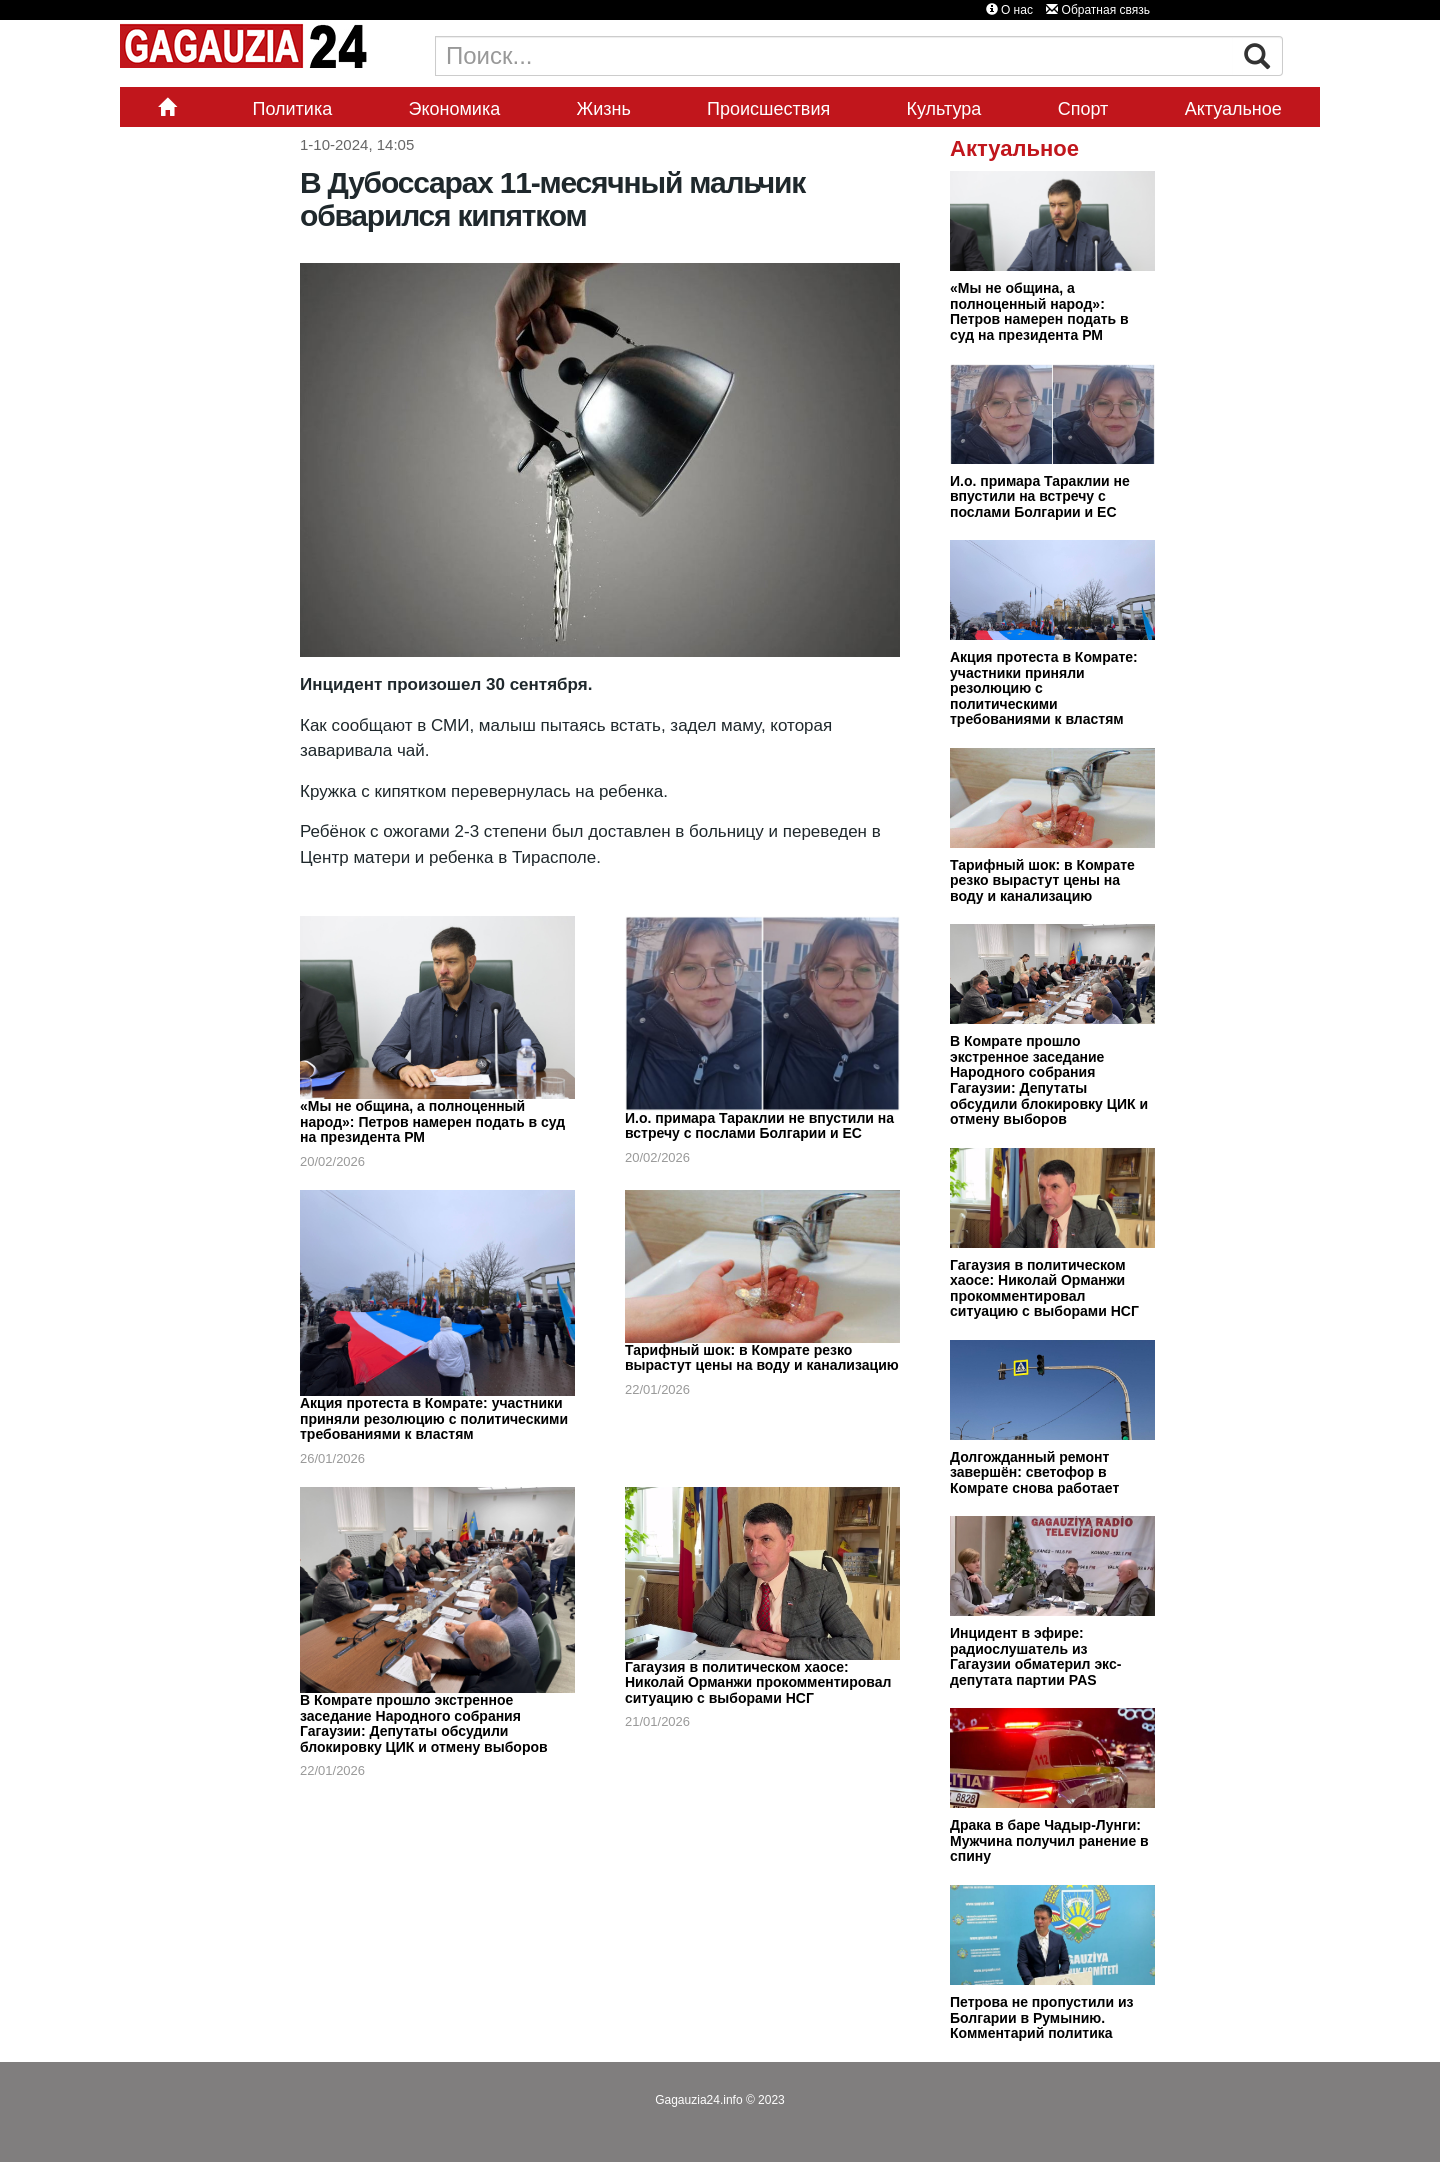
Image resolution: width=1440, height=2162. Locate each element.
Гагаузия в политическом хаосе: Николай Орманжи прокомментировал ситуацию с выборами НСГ (758, 1682)
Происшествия (768, 109)
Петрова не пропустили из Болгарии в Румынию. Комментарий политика (1042, 2017)
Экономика (455, 109)
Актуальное (1233, 109)
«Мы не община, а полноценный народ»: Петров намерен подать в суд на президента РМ (432, 1121)
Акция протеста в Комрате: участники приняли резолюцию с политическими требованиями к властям (434, 1418)
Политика (292, 109)
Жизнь (604, 109)
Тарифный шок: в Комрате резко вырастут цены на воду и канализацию (762, 1358)
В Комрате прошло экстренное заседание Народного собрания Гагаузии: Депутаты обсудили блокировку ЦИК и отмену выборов (424, 1723)
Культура (944, 109)
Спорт (1083, 109)
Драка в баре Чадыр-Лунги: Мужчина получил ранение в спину (1049, 1840)
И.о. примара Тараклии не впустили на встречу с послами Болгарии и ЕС (759, 1126)
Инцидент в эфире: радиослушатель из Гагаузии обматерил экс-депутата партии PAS (1035, 1656)
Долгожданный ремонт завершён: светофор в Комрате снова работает (1034, 1472)
